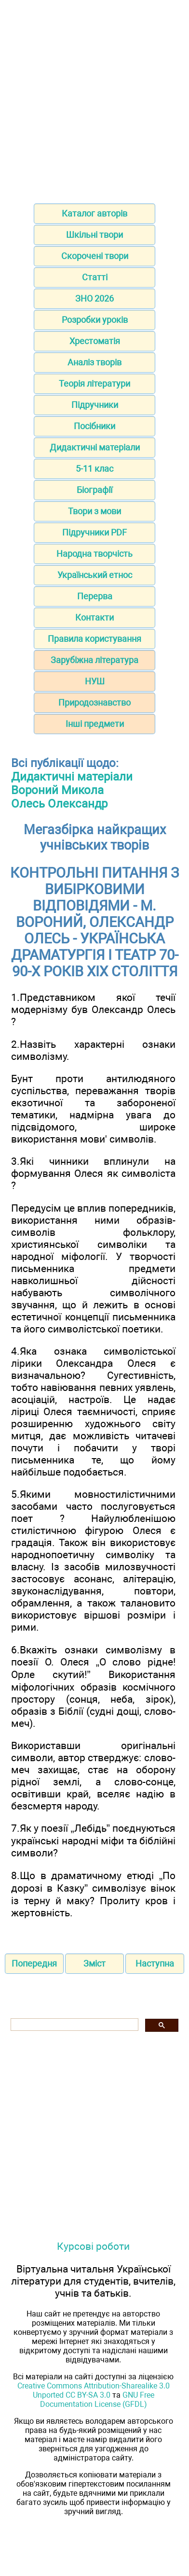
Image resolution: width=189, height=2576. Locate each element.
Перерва (94, 596)
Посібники (94, 426)
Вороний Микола (57, 790)
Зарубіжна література (94, 660)
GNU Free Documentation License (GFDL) (97, 2399)
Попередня (34, 1963)
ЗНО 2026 (94, 298)
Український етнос (94, 575)
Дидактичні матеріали (95, 447)
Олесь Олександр (59, 803)
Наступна (154, 1963)
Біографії (94, 490)
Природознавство (94, 702)
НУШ (95, 681)
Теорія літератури (94, 383)
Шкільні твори (94, 235)
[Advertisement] (94, 98)
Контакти (94, 617)
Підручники (94, 405)
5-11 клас (94, 468)
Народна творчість (94, 554)
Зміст (94, 1963)
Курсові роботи (93, 2246)
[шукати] (73, 2024)
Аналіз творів (95, 362)
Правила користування (94, 639)
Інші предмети (95, 724)
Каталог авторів (94, 213)
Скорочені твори (94, 256)
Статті (95, 277)
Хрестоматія (94, 341)
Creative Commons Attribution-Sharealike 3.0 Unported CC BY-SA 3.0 (93, 2390)
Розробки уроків (95, 320)
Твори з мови (94, 511)
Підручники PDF (94, 532)
